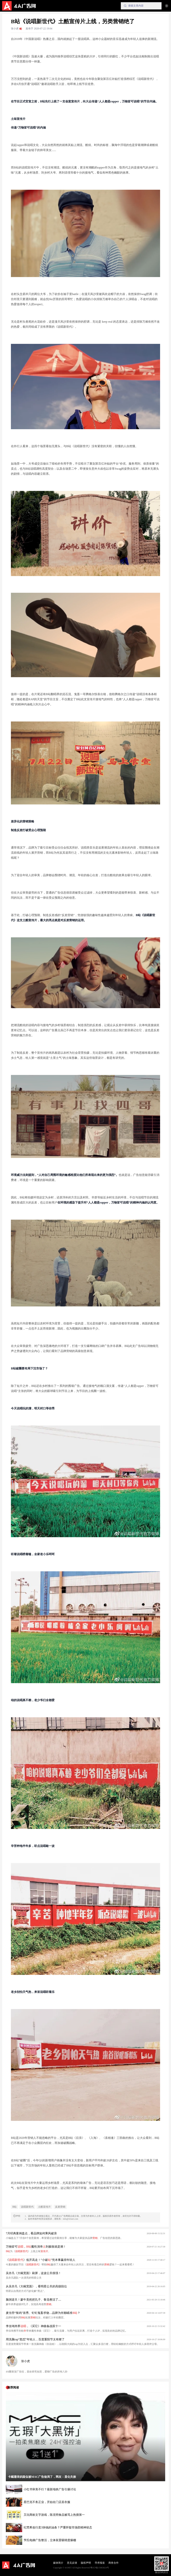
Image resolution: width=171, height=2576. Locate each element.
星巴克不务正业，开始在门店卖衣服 (47, 2502)
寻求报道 (100, 2562)
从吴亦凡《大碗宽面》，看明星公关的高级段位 (36, 2286)
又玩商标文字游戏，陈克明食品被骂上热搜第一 (54, 2514)
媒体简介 (58, 2562)
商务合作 (113, 2562)
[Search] (141, 5)
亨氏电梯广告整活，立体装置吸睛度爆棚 (50, 2540)
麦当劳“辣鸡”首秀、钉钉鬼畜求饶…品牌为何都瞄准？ (43, 2312)
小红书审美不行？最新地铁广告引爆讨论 (50, 2489)
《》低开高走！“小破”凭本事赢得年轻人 (40, 2259)
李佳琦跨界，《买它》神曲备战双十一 (33, 2326)
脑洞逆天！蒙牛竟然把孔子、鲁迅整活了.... (33, 2299)
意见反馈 (72, 2562)
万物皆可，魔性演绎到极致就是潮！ (36, 2246)
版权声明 (86, 2562)
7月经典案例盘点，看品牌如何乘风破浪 (31, 2233)
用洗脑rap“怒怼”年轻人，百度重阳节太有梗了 (35, 2339)
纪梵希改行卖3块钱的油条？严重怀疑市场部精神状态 (58, 2527)
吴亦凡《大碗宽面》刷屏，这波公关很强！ (33, 2273)
